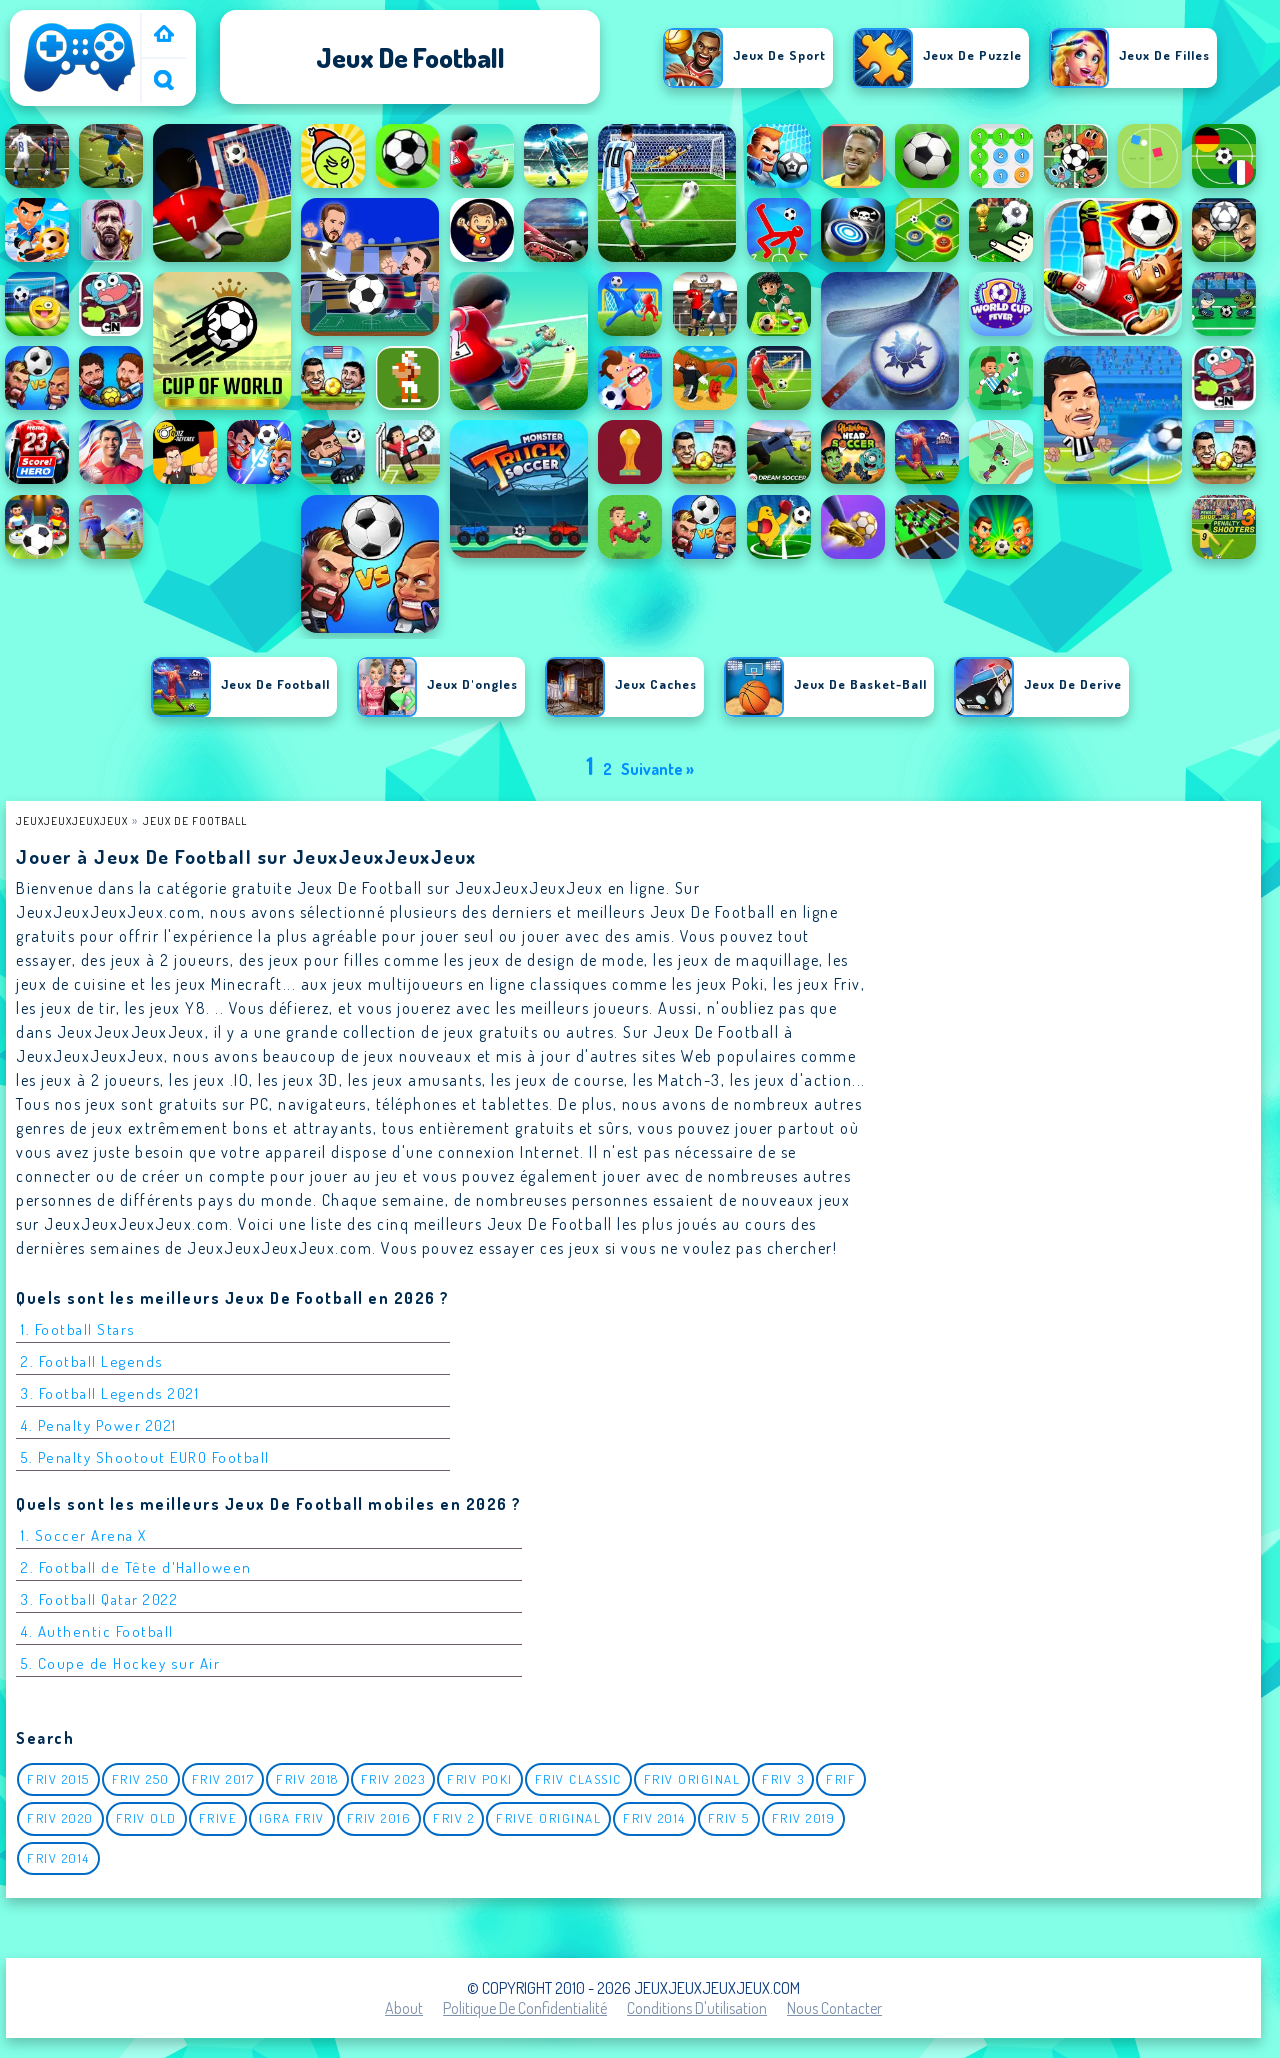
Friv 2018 (307, 1779)
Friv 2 (453, 1818)
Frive (218, 1818)
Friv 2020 (60, 1818)
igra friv (292, 1818)
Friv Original (692, 1779)
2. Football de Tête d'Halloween (136, 1567)
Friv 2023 (393, 1779)
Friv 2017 (223, 1779)
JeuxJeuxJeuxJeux (72, 820)
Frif (841, 1779)
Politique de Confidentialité (525, 2008)
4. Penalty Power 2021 (99, 1425)
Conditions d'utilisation (697, 2008)
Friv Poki (480, 1779)
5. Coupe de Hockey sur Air (120, 1663)
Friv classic (578, 1779)
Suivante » (657, 769)
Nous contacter (834, 2008)
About (404, 2008)
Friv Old (146, 1818)
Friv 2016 (379, 1818)
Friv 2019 (804, 1818)
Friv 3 (783, 1779)
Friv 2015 (58, 1779)
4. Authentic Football (97, 1631)
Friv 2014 (654, 1818)
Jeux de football (195, 820)
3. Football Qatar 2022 (99, 1599)
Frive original (548, 1818)
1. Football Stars (78, 1329)
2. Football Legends (92, 1361)
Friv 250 (141, 1779)
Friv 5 (729, 1818)
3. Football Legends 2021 (110, 1393)
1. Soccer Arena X (84, 1535)
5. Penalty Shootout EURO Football (145, 1457)
